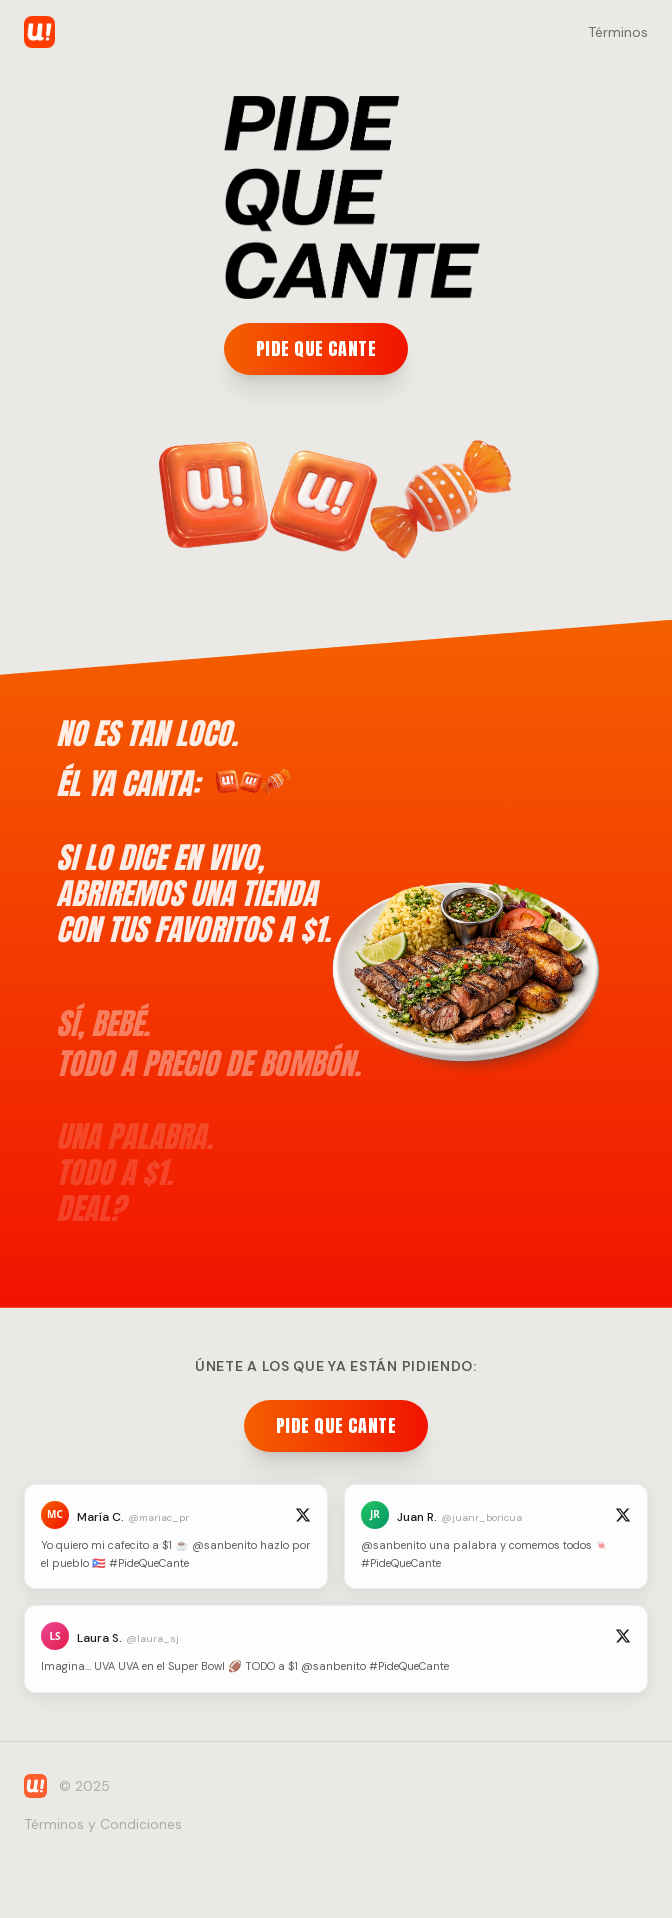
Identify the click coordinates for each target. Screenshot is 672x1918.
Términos (618, 32)
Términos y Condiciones (103, 1824)
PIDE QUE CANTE (316, 348)
